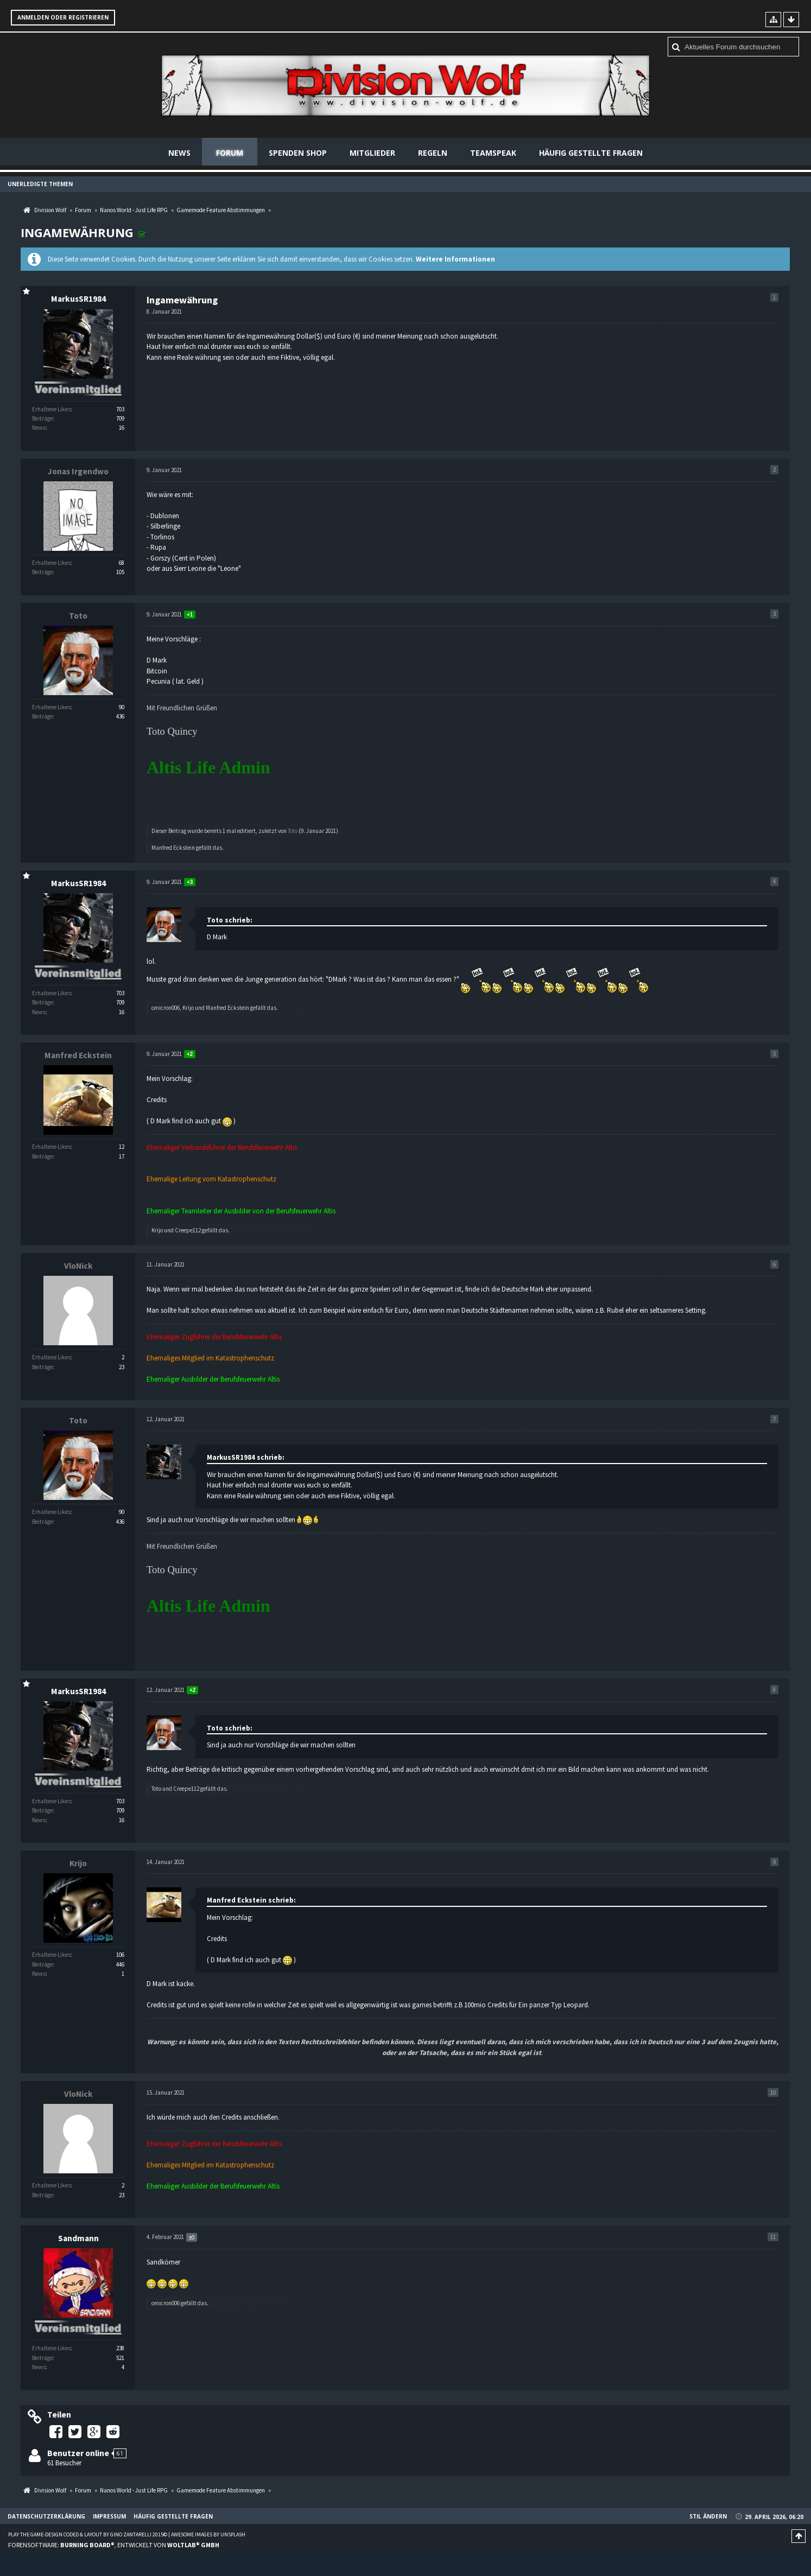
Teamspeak (493, 153)
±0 (191, 2237)
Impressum (109, 2516)
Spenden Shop (298, 153)
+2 (190, 1054)
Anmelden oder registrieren (63, 17)
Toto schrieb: (229, 920)
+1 (190, 615)
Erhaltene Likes (51, 409)
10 (773, 2092)
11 (773, 2237)
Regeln (432, 153)
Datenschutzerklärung (46, 2516)
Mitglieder (372, 153)
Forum (229, 153)
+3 (190, 882)
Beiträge (42, 418)
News (179, 153)
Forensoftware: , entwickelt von (113, 2545)
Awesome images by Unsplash (208, 2534)
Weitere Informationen (455, 259)
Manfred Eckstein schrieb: (251, 1900)
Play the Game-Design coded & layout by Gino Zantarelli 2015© (87, 2534)
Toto (292, 831)
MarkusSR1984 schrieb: (245, 1457)
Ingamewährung (77, 232)
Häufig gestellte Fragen (591, 153)
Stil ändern (708, 2516)
